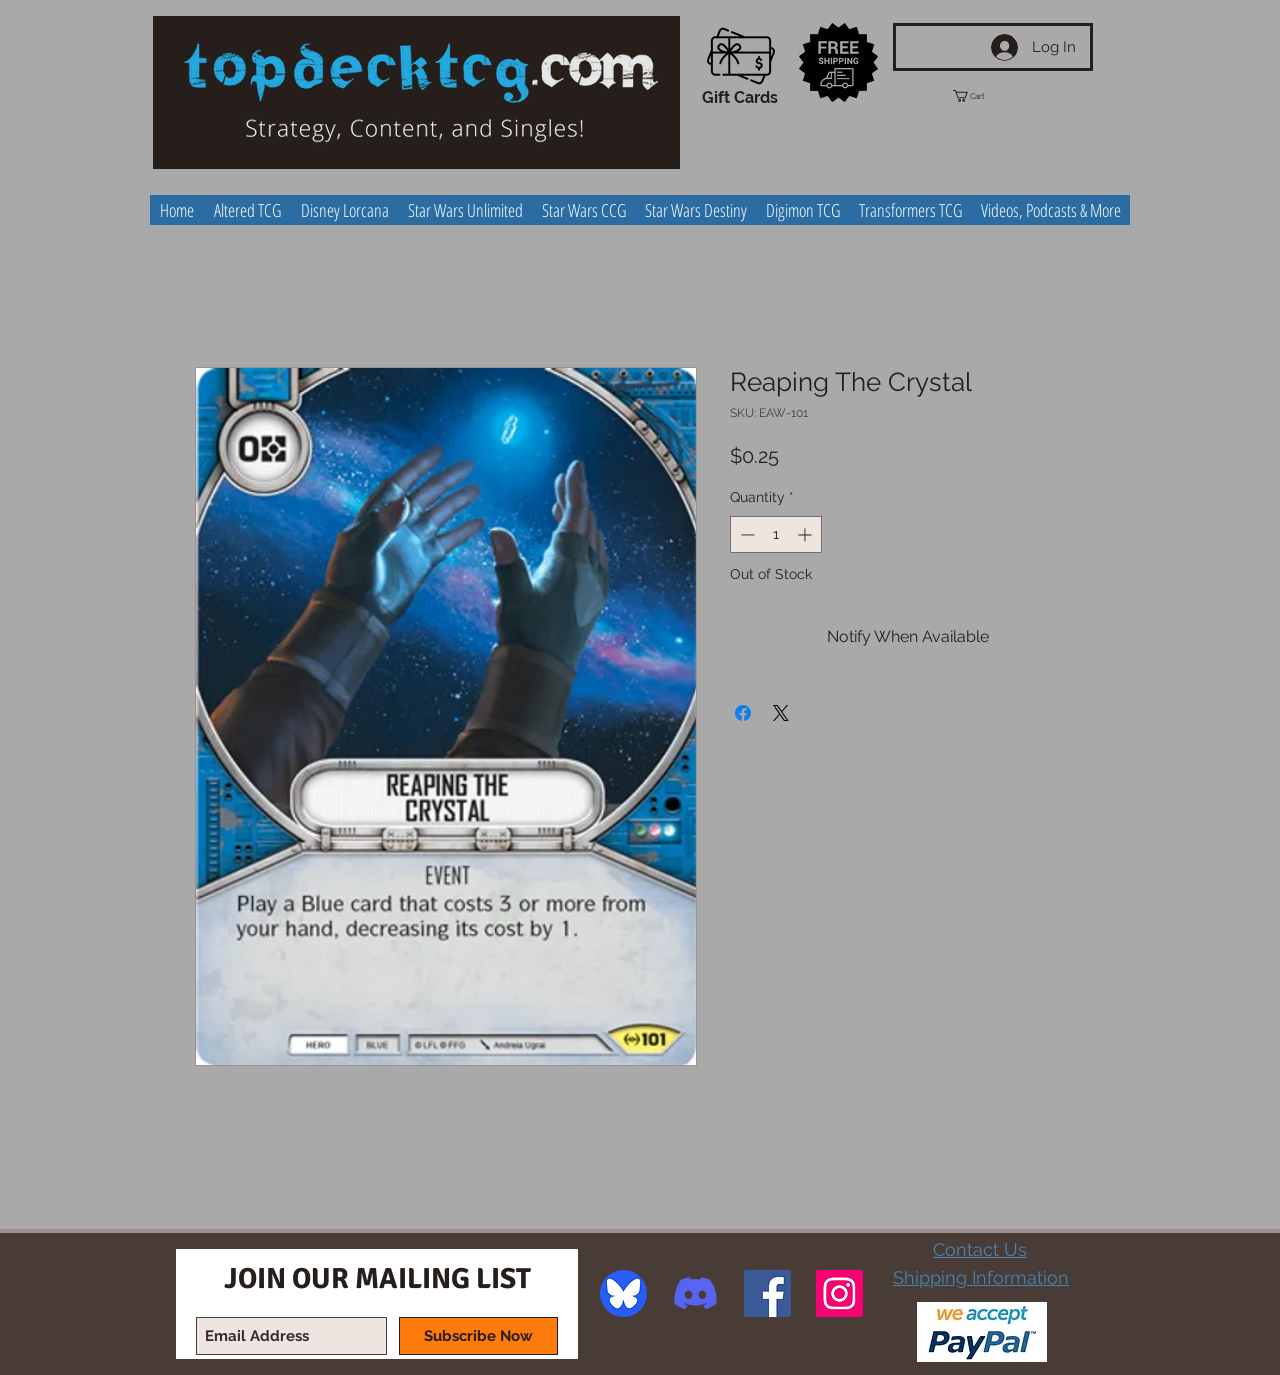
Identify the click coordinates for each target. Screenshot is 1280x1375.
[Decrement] (745, 534)
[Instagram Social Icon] (839, 1293)
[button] (987, 96)
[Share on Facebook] (743, 713)
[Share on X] (781, 713)
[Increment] (806, 534)
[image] (623, 1293)
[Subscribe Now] (478, 1336)
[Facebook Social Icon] (767, 1293)
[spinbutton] (776, 534)
